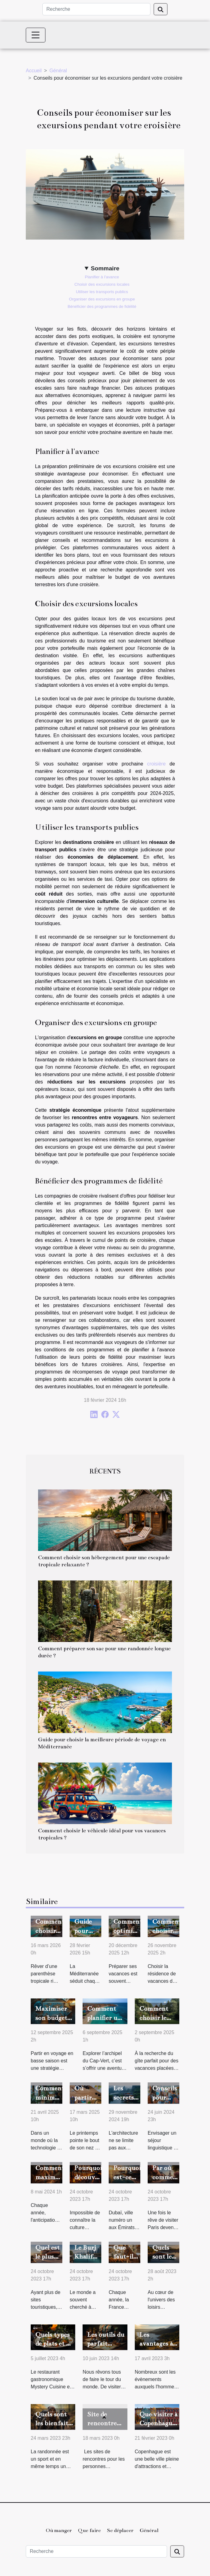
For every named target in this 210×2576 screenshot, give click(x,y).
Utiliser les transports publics (102, 291)
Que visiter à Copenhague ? (158, 2423)
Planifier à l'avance (102, 277)
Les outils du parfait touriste (105, 2344)
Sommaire (105, 268)
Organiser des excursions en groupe (102, 299)
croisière (156, 763)
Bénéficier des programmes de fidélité (102, 306)
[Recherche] (96, 9)
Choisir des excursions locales (101, 284)
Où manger (59, 2530)
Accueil (34, 70)
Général (58, 70)
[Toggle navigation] (35, 35)
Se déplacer (120, 2530)
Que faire (89, 2530)
